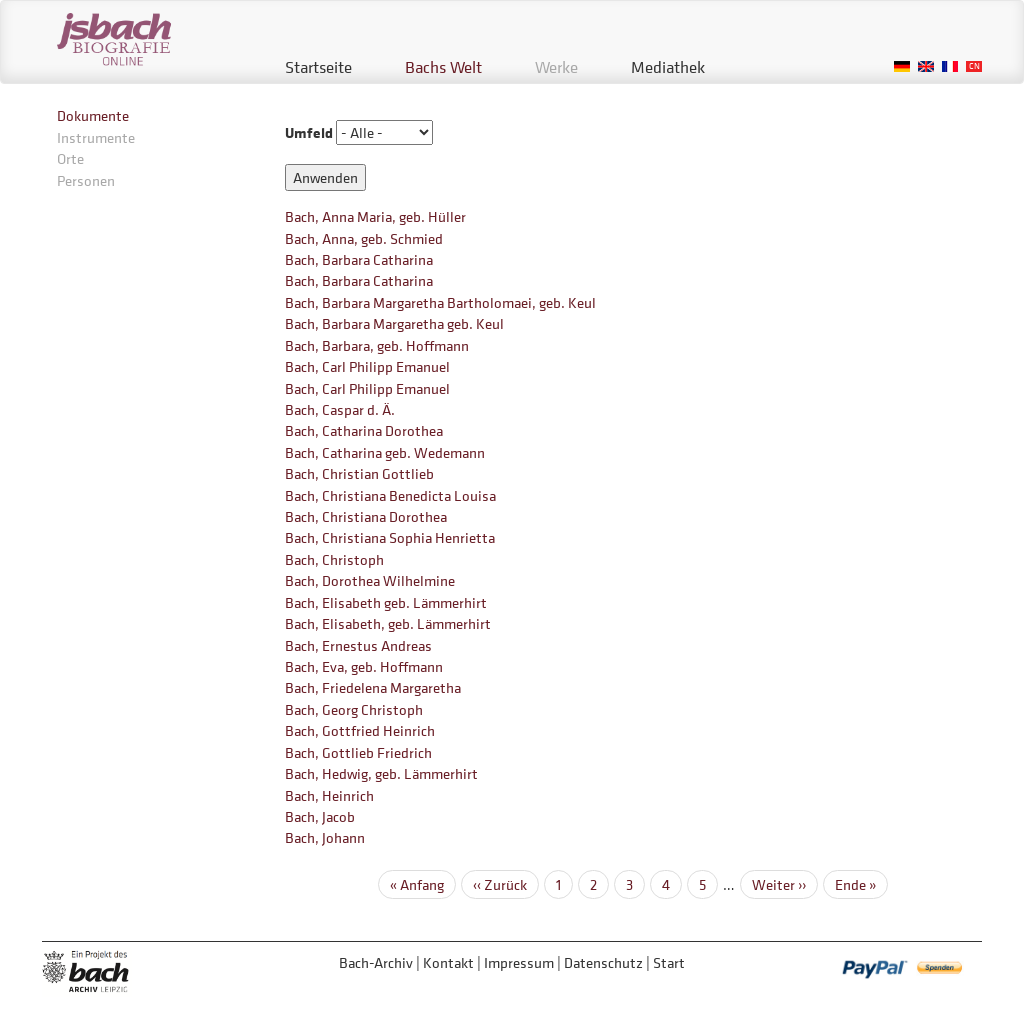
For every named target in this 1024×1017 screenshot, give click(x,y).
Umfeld (309, 132)
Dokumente (93, 115)
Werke (556, 67)
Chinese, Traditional (974, 66)
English (926, 66)
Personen (86, 180)
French (950, 66)
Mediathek (668, 67)
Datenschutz (603, 962)
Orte (70, 158)
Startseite (318, 67)
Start (669, 962)
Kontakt (448, 962)
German (902, 66)
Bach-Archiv (376, 962)
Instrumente (96, 137)
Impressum (519, 962)
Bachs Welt (443, 67)
